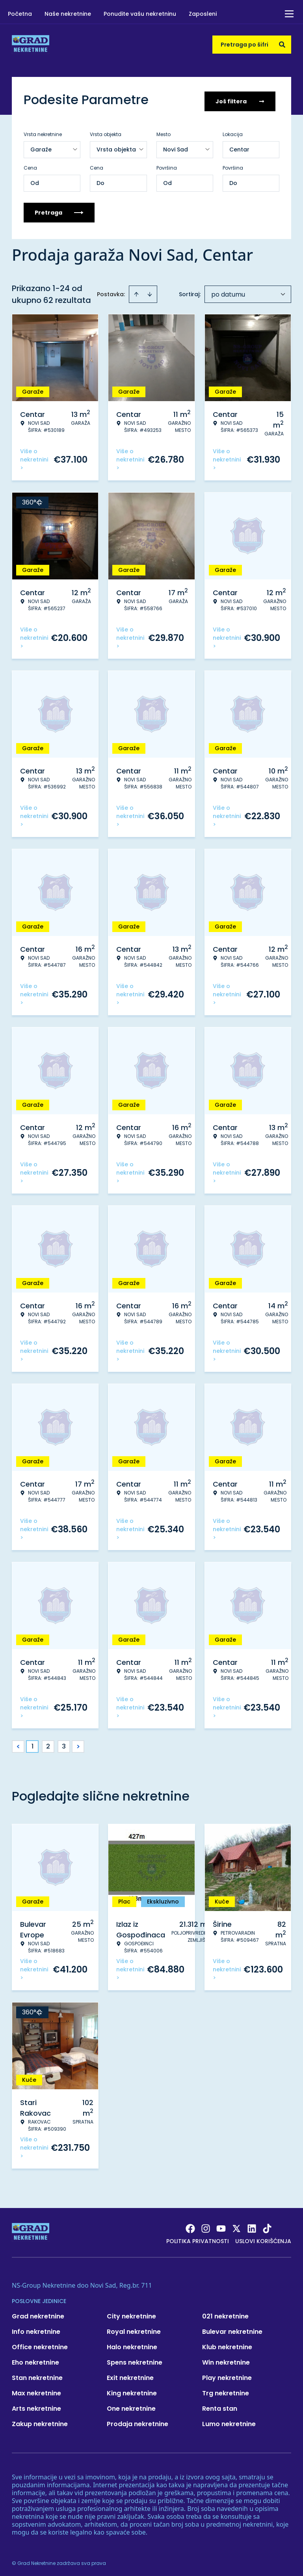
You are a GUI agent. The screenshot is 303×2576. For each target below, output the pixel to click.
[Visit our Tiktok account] (267, 2225)
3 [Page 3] (64, 1743)
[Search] (282, 44)
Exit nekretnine (130, 2375)
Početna (20, 14)
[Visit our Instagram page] (205, 2225)
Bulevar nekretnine (232, 2328)
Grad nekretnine (38, 2313)
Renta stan (219, 2405)
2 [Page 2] (48, 1743)
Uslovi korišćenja (263, 2238)
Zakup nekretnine (40, 2421)
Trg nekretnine (225, 2390)
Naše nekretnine (68, 14)
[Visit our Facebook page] (190, 2225)
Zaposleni (203, 14)
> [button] (78, 1744)
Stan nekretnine (37, 2375)
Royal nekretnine (134, 2328)
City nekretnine (131, 2313)
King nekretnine (132, 2390)
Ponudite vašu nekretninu (140, 14)
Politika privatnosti (197, 2238)
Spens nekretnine (134, 2359)
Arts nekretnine (36, 2405)
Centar (239, 147)
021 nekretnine (225, 2313)
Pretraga (59, 210)
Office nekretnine (40, 2344)
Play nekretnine (227, 2375)
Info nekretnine (36, 2328)
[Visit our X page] (236, 2225)
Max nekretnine (36, 2390)
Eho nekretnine (35, 2359)
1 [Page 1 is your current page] (32, 1743)
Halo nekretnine (132, 2344)
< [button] (18, 1744)
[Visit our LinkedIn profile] (252, 2225)
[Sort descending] (150, 291)
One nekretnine (131, 2405)
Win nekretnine (226, 2359)
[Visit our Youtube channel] (221, 2225)
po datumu (228, 291)
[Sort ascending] (136, 291)
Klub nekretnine (227, 2344)
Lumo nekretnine (229, 2421)
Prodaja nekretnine (137, 2421)
